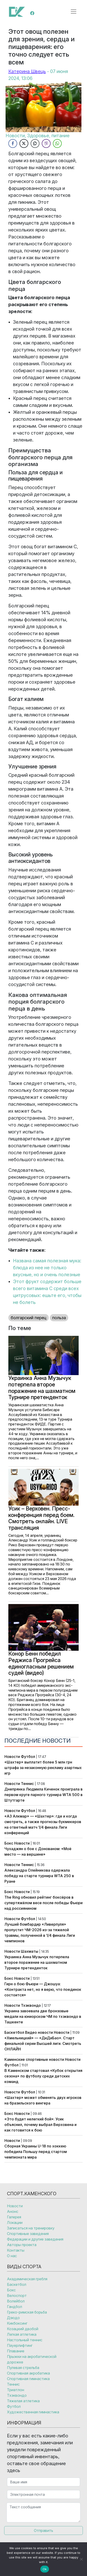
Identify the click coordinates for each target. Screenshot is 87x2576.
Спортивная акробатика (28, 2373)
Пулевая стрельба (23, 2367)
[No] (81, 2559)
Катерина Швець (27, 71)
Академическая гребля (27, 2279)
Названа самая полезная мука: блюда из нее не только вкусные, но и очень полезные (47, 1267)
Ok (45, 2569)
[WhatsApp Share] (57, 143)
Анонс (12, 2211)
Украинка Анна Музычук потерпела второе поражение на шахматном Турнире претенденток (36, 1962)
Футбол (28, 1756)
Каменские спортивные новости (34, 2059)
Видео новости (39, 2032)
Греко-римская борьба (27, 2312)
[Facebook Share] (12, 143)
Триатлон (15, 2389)
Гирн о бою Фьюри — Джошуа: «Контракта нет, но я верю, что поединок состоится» (42, 1989)
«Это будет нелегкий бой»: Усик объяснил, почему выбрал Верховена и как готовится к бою (40, 2124)
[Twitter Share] (23, 143)
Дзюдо (13, 2317)
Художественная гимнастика (33, 2412)
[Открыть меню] (73, 11)
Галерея (14, 2217)
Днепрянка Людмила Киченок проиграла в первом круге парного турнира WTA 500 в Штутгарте (43, 1795)
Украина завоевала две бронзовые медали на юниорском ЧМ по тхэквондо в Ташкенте (42, 2016)
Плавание (15, 2351)
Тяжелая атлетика (23, 2401)
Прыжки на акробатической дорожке (31, 2359)
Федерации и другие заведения (35, 2239)
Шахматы (29, 1951)
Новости (12, 1756)
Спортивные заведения (28, 2233)
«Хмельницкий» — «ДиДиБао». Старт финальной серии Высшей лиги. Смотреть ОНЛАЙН (42, 2043)
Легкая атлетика (21, 2334)
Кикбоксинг (17, 2323)
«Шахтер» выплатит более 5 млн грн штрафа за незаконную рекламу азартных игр (43, 1767)
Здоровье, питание (48, 135)
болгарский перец (28, 1317)
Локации (15, 2222)
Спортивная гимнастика (28, 2378)
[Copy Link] (35, 143)
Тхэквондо (31, 2005)
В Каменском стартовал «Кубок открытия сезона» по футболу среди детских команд (43, 2076)
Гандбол (14, 2306)
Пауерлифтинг (19, 2345)
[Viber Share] (46, 143)
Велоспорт (17, 2295)
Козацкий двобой (22, 2328)
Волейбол (16, 2301)
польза (59, 1317)
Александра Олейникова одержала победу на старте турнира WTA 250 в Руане (39, 1876)
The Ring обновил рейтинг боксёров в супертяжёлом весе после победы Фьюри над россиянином (43, 1903)
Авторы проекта (21, 2244)
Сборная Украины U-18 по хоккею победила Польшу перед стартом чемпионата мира (35, 2151)
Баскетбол (14, 2032)
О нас (12, 2255)
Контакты (15, 2250)
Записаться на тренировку (31, 2228)
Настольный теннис (24, 2340)
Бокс (8, 1843)
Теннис (27, 1783)
